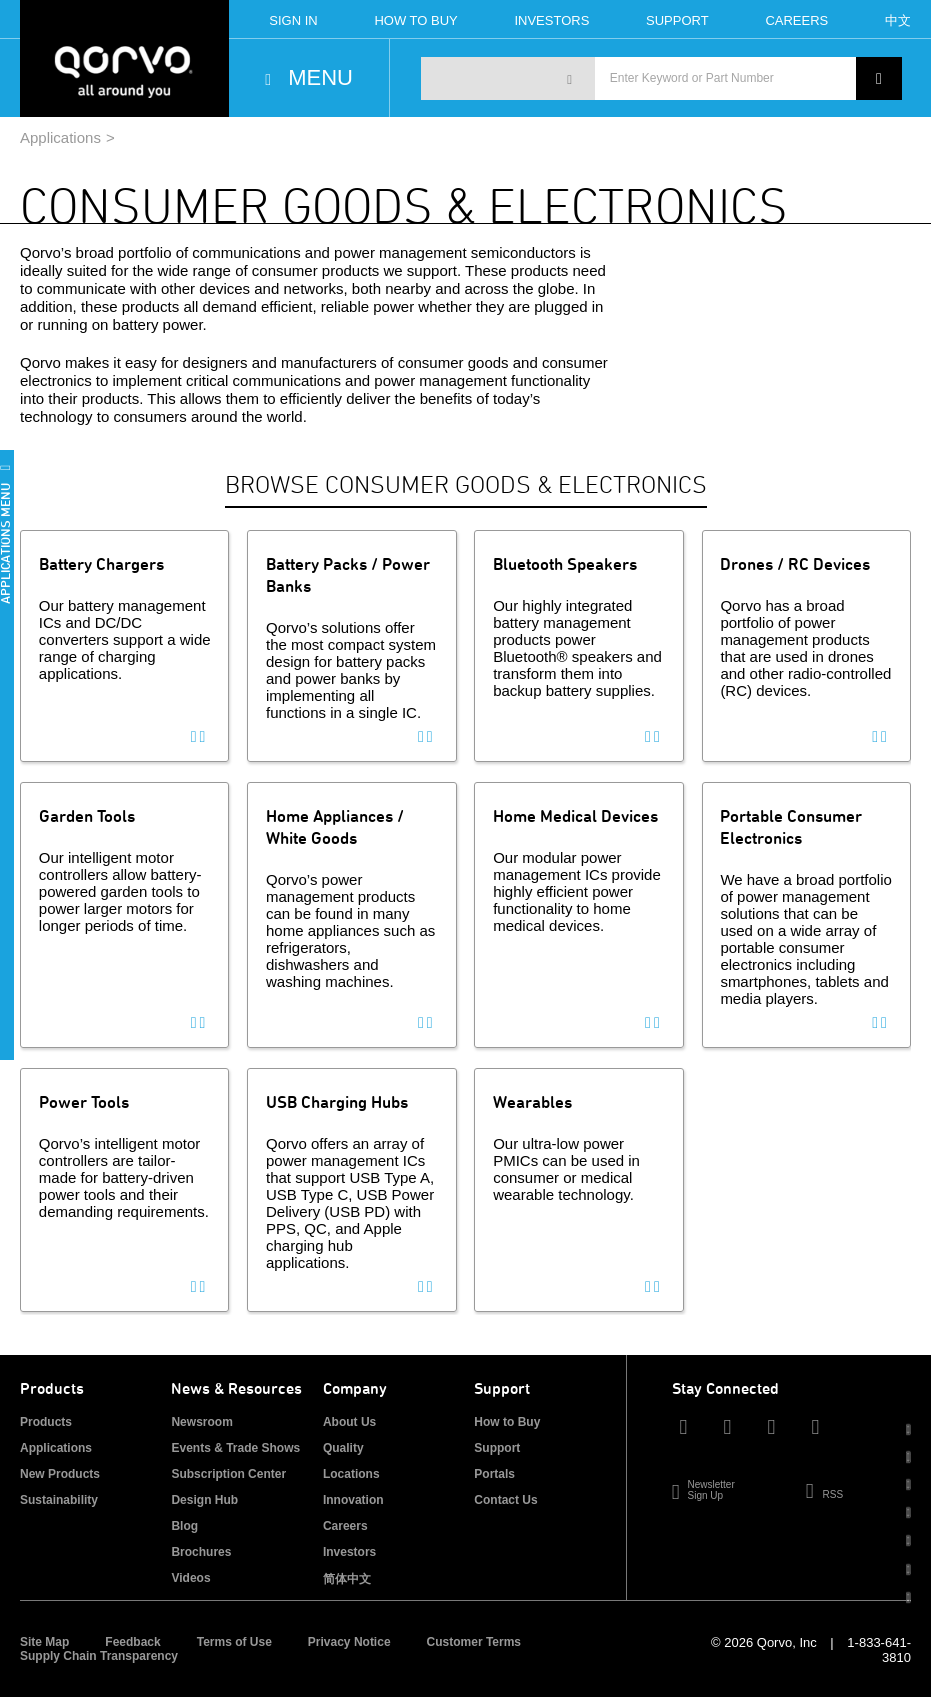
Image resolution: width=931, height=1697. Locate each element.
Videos (190, 1578)
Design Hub (204, 1500)
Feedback (132, 1642)
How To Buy (415, 20)
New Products (60, 1474)
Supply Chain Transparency (99, 1656)
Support (677, 20)
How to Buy (507, 1422)
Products (46, 1422)
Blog (184, 1526)
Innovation (353, 1500)
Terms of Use (234, 1642)
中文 (898, 20)
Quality (343, 1448)
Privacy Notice (349, 1642)
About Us (349, 1422)
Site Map (44, 1642)
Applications (60, 137)
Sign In (293, 20)
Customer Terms (474, 1642)
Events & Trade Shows (235, 1448)
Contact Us (505, 1500)
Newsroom (201, 1422)
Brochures (201, 1552)
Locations (351, 1474)
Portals (494, 1474)
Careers (796, 20)
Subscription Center (228, 1474)
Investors (551, 20)
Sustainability (59, 1500)
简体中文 (347, 1579)
